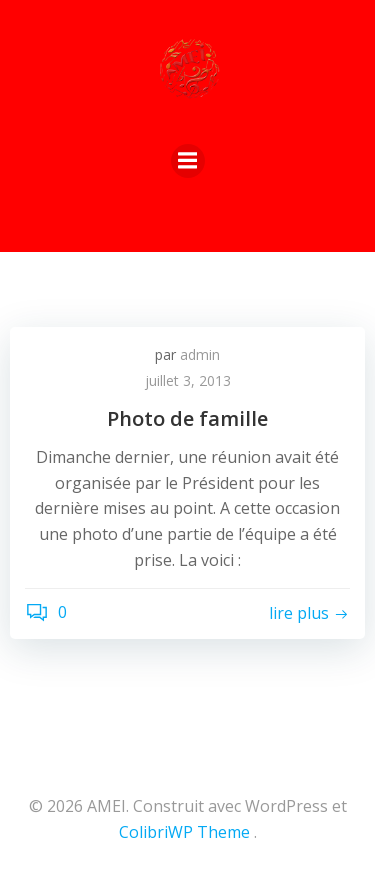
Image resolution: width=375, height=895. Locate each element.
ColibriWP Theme (184, 832)
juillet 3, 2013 (188, 380)
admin (200, 354)
